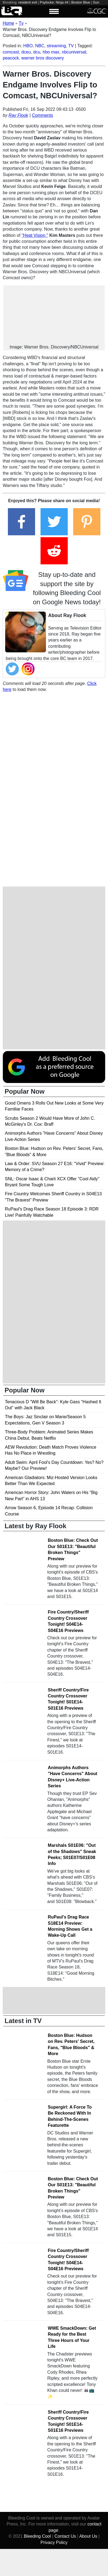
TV (71, 45)
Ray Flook (18, 115)
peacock (11, 58)
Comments (42, 115)
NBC (39, 45)
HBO (28, 45)
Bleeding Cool (37, 2536)
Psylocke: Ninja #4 (54, 2)
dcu (36, 52)
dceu (26, 52)
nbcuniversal (74, 52)
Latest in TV (23, 2020)
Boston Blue (80, 2)
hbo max (51, 52)
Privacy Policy (54, 2542)
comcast (11, 52)
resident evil (27, 2)
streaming (56, 45)
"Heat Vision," (34, 235)
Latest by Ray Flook (35, 1526)
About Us (88, 2536)
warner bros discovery (42, 58)
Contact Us (65, 2536)
